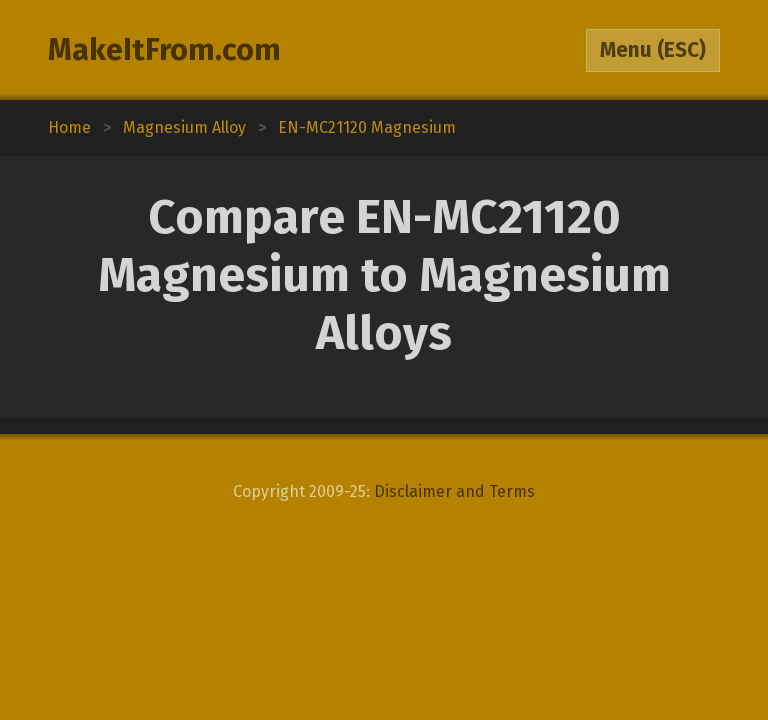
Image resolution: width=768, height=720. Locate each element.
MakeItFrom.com (164, 50)
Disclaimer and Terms (454, 491)
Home (69, 127)
